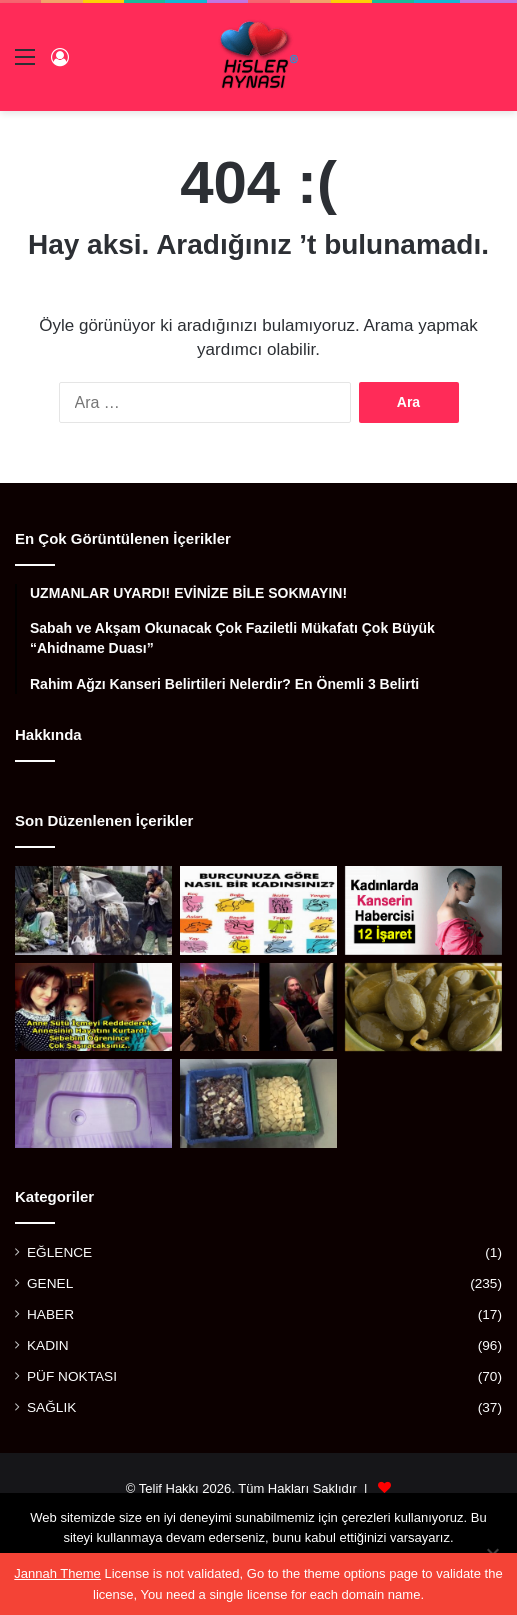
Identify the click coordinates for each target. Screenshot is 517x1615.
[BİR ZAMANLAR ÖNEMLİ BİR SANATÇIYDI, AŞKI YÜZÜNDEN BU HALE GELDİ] (93, 910)
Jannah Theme (57, 1573)
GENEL (50, 1283)
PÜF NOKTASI (72, 1376)
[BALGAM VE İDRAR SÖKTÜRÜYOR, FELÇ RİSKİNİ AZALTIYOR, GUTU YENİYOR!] (423, 1007)
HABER (50, 1314)
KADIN (48, 1345)
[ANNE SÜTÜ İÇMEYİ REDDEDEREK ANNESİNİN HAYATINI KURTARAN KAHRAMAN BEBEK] (93, 1007)
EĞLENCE (59, 1252)
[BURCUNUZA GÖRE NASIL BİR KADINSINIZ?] (258, 910)
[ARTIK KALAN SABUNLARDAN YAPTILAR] (258, 1103)
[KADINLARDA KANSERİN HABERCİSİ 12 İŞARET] (423, 910)
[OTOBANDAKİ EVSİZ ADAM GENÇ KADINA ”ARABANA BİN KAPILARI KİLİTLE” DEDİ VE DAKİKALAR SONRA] (258, 1007)
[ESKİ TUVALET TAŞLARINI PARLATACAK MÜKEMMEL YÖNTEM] (93, 1103)
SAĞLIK (51, 1407)
